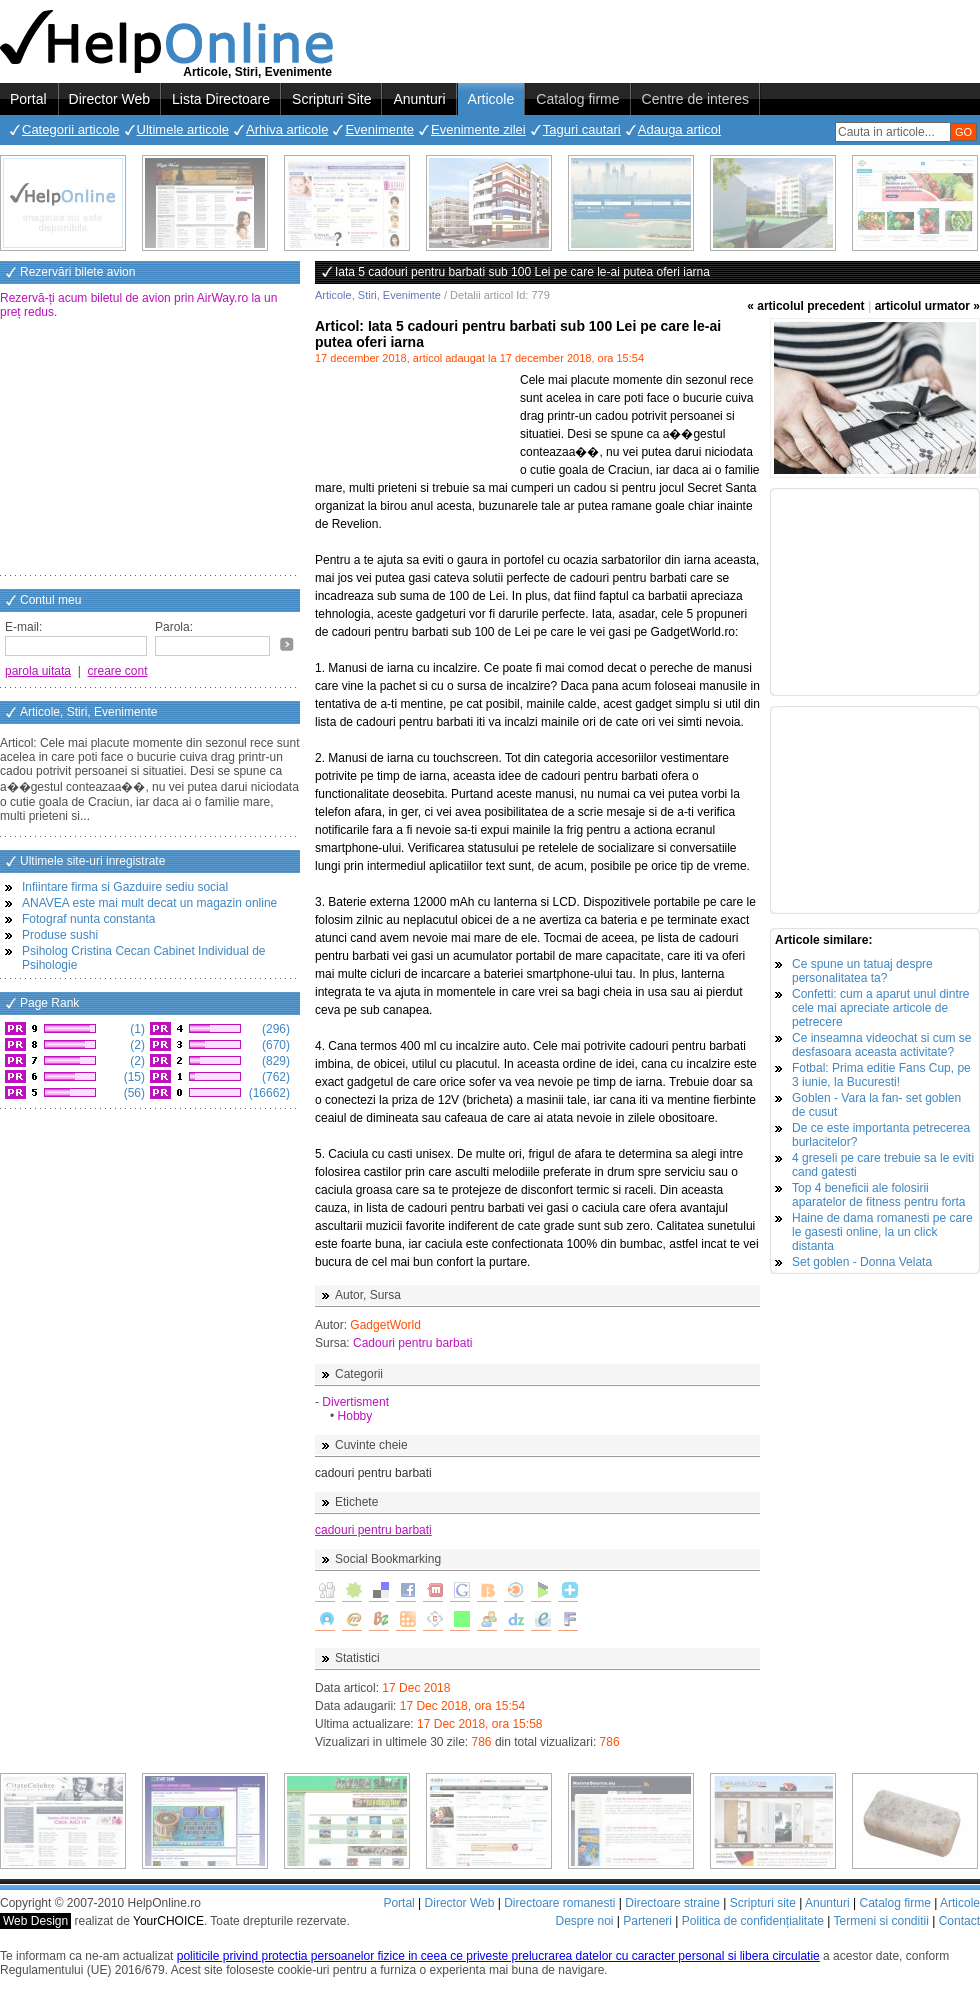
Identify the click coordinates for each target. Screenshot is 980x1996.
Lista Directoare (221, 99)
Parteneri (647, 1921)
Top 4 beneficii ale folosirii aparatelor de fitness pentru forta (878, 1195)
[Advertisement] (150, 449)
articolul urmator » (927, 306)
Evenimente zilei (478, 129)
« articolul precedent (805, 306)
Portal (28, 99)
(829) (274, 1061)
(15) (132, 1077)
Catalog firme (577, 99)
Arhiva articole (287, 129)
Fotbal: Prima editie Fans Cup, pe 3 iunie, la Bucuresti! (881, 1075)
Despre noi (584, 1921)
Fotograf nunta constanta (88, 919)
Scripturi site (763, 1903)
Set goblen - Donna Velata (862, 1262)
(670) (274, 1045)
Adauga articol (679, 129)
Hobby (355, 1416)
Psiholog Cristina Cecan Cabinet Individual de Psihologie (143, 958)
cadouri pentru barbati (373, 1530)
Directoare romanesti (559, 1903)
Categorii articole (71, 129)
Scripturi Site (331, 99)
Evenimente (379, 129)
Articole (491, 99)
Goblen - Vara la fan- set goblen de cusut (876, 1105)
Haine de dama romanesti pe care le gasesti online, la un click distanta (882, 1232)
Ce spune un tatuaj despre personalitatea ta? (862, 971)
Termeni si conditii (880, 1921)
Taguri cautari (582, 129)
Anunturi (419, 99)
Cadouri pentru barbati (412, 1343)
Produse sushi (60, 935)
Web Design (35, 1921)
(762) (274, 1077)
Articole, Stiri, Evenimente (378, 295)
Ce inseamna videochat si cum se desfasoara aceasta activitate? (881, 1045)
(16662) (267, 1093)
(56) (132, 1093)
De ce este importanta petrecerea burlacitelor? (881, 1135)
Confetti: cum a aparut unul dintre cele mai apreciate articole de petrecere (880, 1008)
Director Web (109, 99)
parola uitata (38, 671)
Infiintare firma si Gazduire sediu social (125, 887)
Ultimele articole (183, 129)
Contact (959, 1921)
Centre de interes (695, 99)
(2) (136, 1045)
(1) (136, 1029)
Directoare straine (672, 1903)
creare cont (118, 671)
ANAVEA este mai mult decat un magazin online (149, 903)
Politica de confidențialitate (753, 1921)
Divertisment (355, 1402)
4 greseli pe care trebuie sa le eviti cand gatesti (883, 1165)
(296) (274, 1029)
